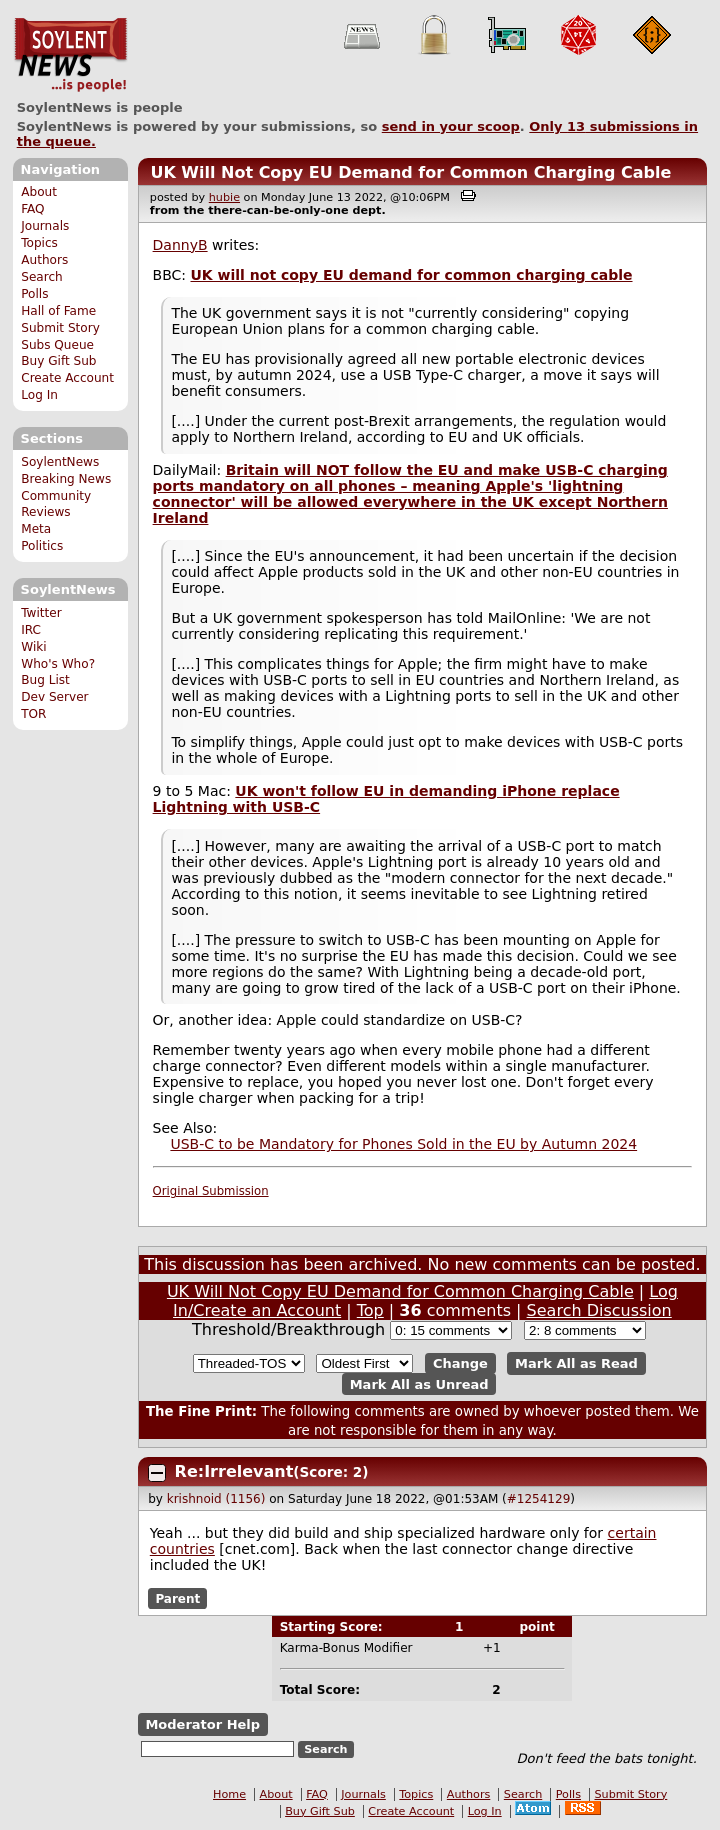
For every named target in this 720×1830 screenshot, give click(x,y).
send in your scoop (451, 126)
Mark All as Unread (419, 1384)
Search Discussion (599, 1310)
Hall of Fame (58, 311)
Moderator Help (202, 1724)
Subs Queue (57, 345)
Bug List (45, 680)
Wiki (33, 647)
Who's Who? (58, 664)
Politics (42, 546)
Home (229, 1794)
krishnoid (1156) (216, 1499)
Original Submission (211, 1191)
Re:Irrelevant (234, 1471)
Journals (45, 226)
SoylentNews (70, 55)
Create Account (67, 378)
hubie (224, 197)
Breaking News (66, 479)
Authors (44, 260)
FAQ (32, 209)
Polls (34, 294)
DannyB (180, 245)
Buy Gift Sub (58, 361)
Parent (177, 1598)
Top (370, 1310)
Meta (36, 529)
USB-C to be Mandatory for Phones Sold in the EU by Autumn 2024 (403, 1144)
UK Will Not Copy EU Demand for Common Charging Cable (410, 172)
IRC (31, 630)
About (39, 192)
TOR (33, 714)
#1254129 (539, 1499)
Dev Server (54, 697)
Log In (39, 395)
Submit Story (60, 328)
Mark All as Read (576, 1363)
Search (42, 277)
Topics (39, 243)
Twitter (41, 613)
